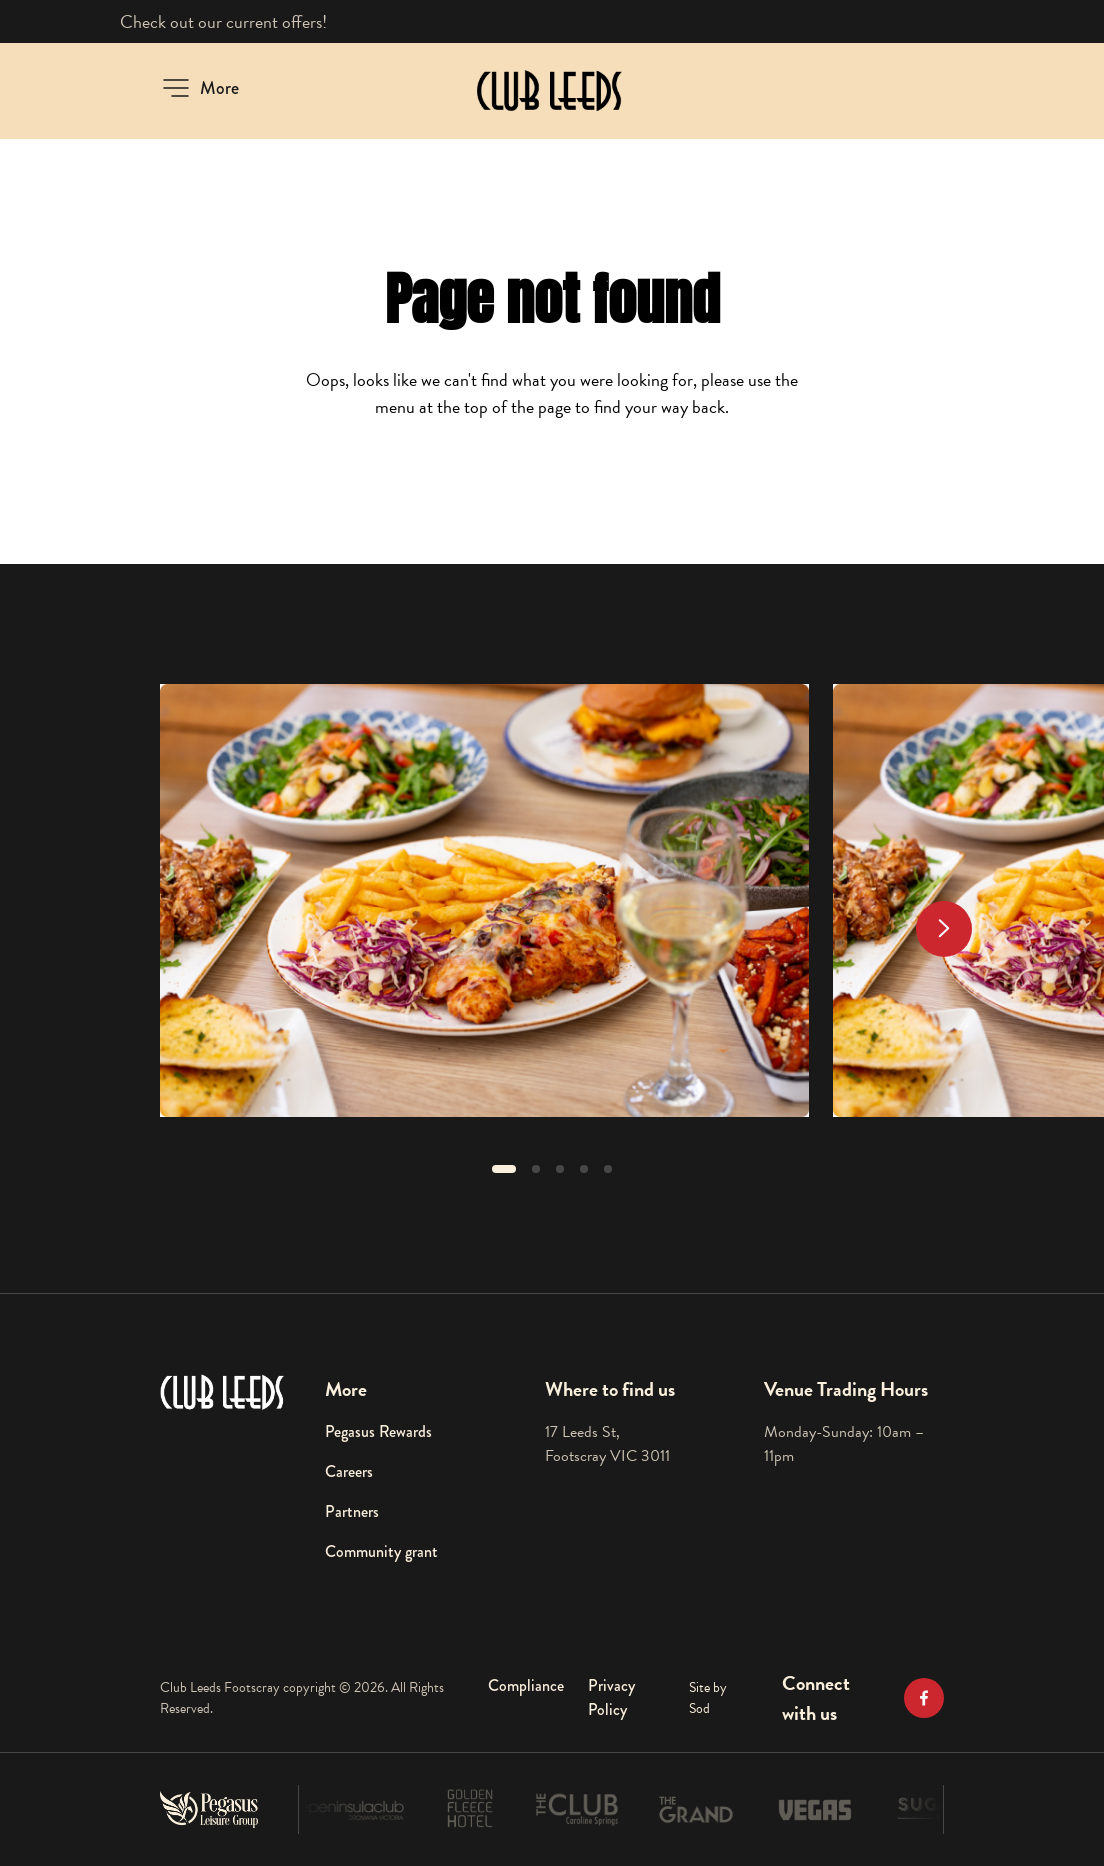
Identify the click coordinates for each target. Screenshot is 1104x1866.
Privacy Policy (611, 1697)
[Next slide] (944, 929)
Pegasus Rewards (378, 1431)
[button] (199, 88)
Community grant (381, 1551)
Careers (349, 1471)
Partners (352, 1511)
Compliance (526, 1685)
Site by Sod (708, 1698)
